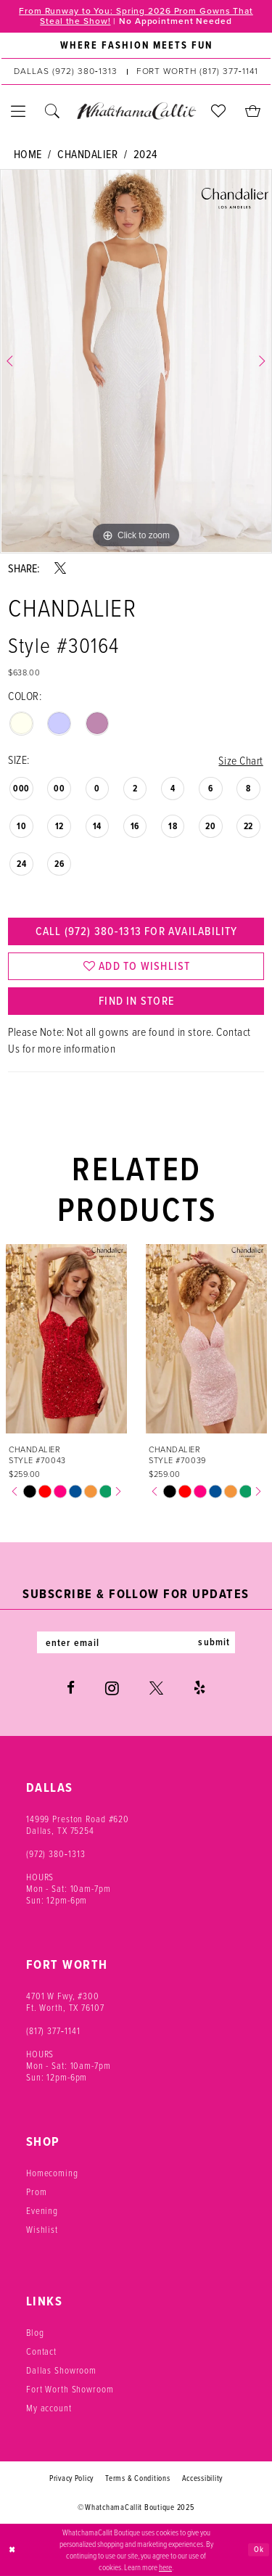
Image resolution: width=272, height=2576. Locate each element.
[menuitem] (136, 46)
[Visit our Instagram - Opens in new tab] (112, 1689)
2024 (145, 154)
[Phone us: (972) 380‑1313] (65, 72)
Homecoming (52, 2173)
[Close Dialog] (12, 2550)
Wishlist (42, 2229)
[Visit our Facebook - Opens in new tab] (71, 1689)
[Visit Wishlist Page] (219, 110)
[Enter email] (136, 1643)
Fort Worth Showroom (70, 2389)
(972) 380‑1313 (56, 1854)
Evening (42, 2211)
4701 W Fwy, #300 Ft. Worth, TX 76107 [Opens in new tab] (65, 2002)
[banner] (136, 111)
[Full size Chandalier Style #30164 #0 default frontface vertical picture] (136, 361)
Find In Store (136, 1002)
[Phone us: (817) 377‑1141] (197, 72)
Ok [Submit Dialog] (259, 2549)
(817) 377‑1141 (53, 2031)
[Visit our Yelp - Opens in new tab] (199, 1689)
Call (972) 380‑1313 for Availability (136, 931)
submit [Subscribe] (215, 1643)
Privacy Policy (71, 2479)
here (165, 2566)
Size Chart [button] (240, 760)
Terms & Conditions (137, 2479)
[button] (18, 110)
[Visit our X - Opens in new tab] (156, 1689)
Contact (41, 2351)
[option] (136, 361)
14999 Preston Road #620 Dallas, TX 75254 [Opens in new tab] (77, 1825)
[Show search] (53, 110)
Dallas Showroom (61, 2370)
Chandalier (87, 154)
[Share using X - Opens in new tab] (60, 568)
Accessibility (202, 2479)
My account (49, 2408)
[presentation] (66, 1339)
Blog (35, 2333)
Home (28, 154)
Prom (36, 2192)
